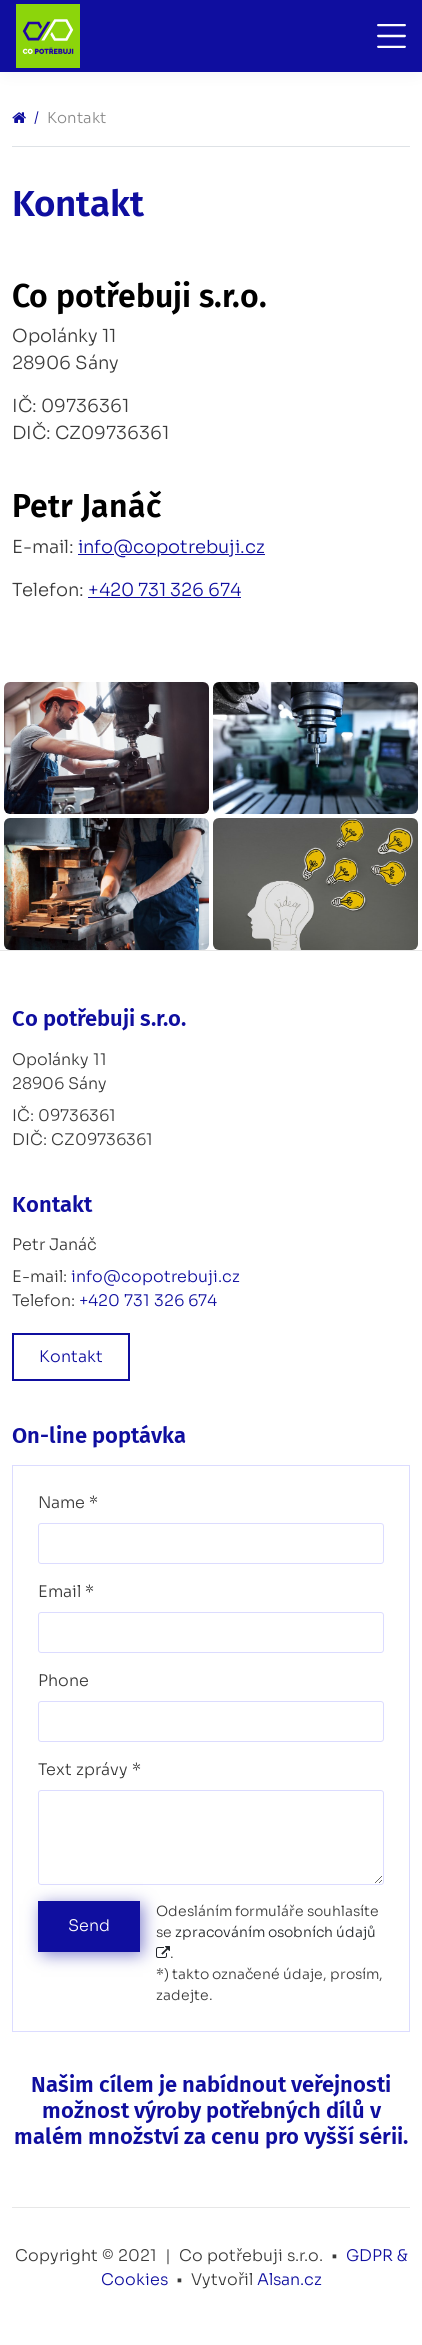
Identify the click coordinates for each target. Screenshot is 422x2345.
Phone (63, 1680)
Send (89, 1925)
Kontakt (71, 1356)
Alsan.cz (289, 2279)
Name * (68, 1502)
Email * (66, 1591)
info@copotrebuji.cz (171, 547)
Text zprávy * (89, 1769)
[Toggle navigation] (387, 36)
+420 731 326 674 (164, 590)
